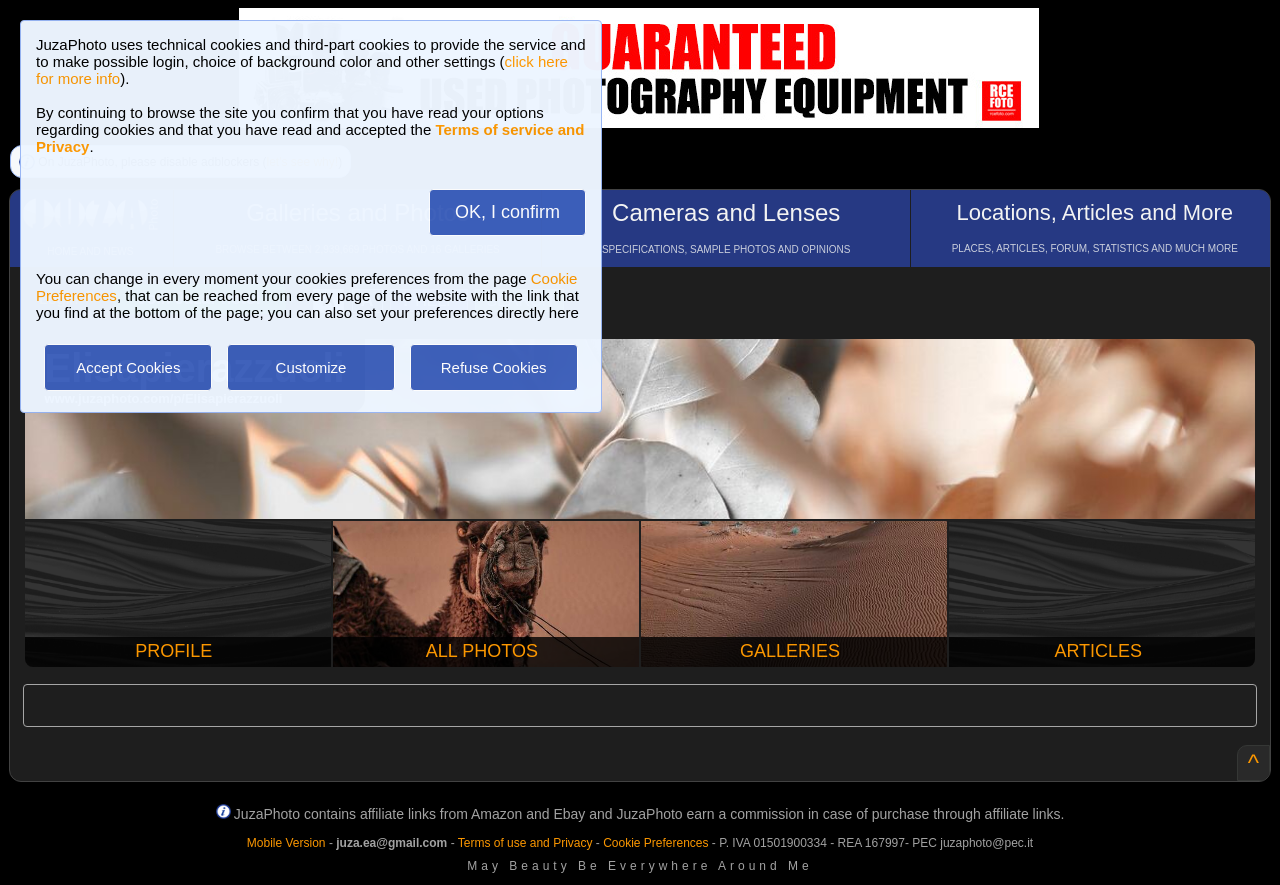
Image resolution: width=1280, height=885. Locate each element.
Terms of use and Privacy (525, 843)
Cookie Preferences (655, 843)
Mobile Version (286, 843)
